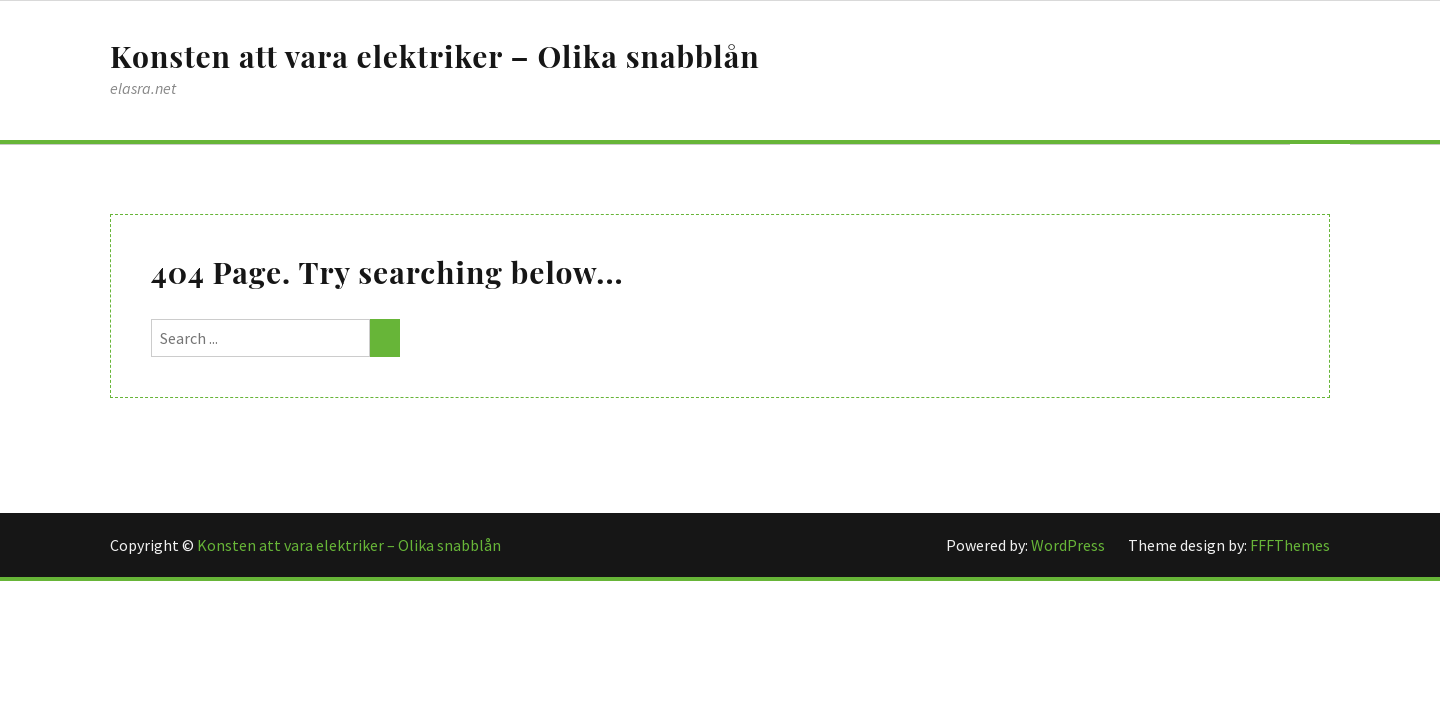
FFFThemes (1290, 545)
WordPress (1069, 545)
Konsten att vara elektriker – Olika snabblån (435, 56)
